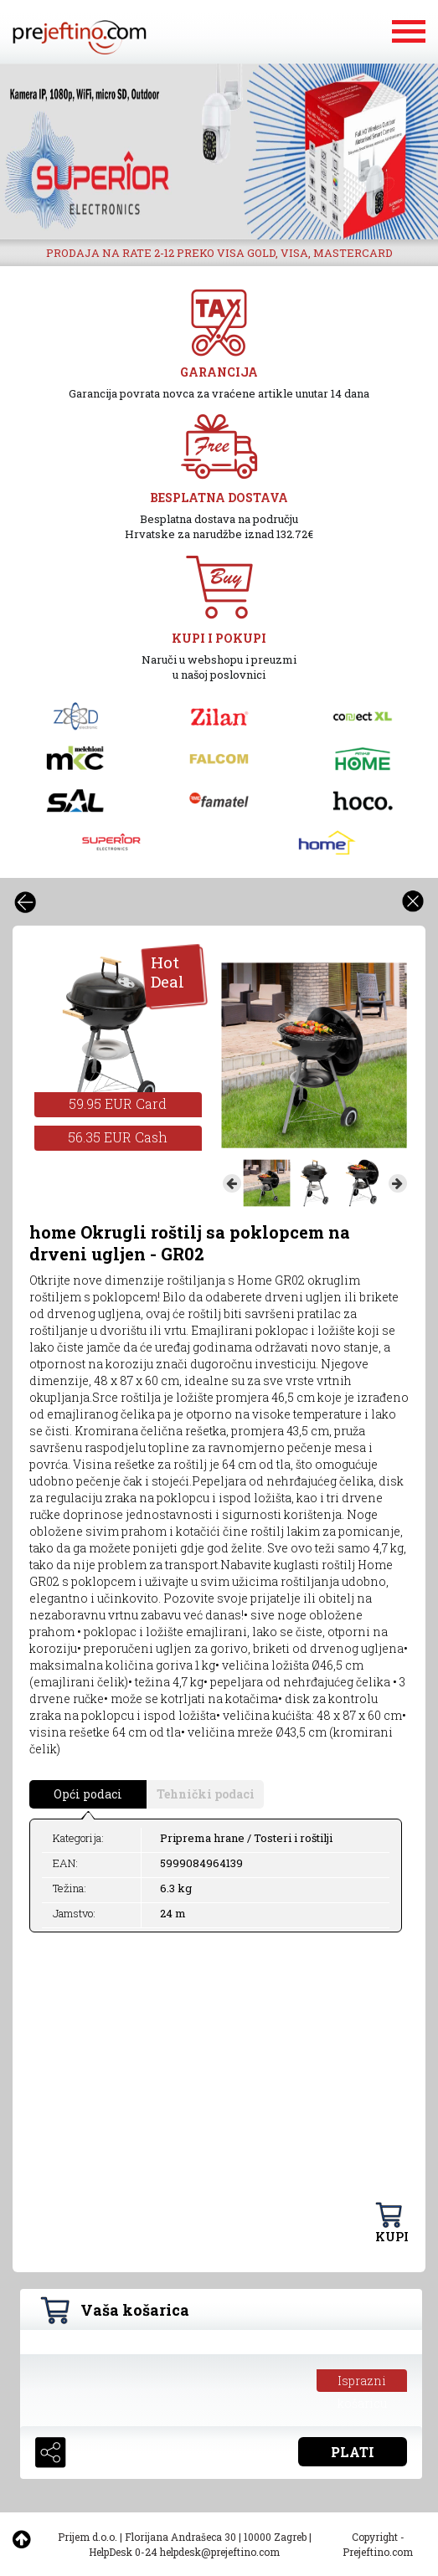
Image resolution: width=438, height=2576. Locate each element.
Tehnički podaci (206, 1794)
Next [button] (398, 1183)
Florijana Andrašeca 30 (180, 2536)
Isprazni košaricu (362, 2382)
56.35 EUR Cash (117, 1137)
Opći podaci (88, 1794)
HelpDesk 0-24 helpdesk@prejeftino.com (184, 2551)
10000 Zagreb (275, 2536)
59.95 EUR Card (118, 1103)
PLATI (352, 2452)
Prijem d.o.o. (87, 2536)
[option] (219, 151)
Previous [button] (232, 1183)
